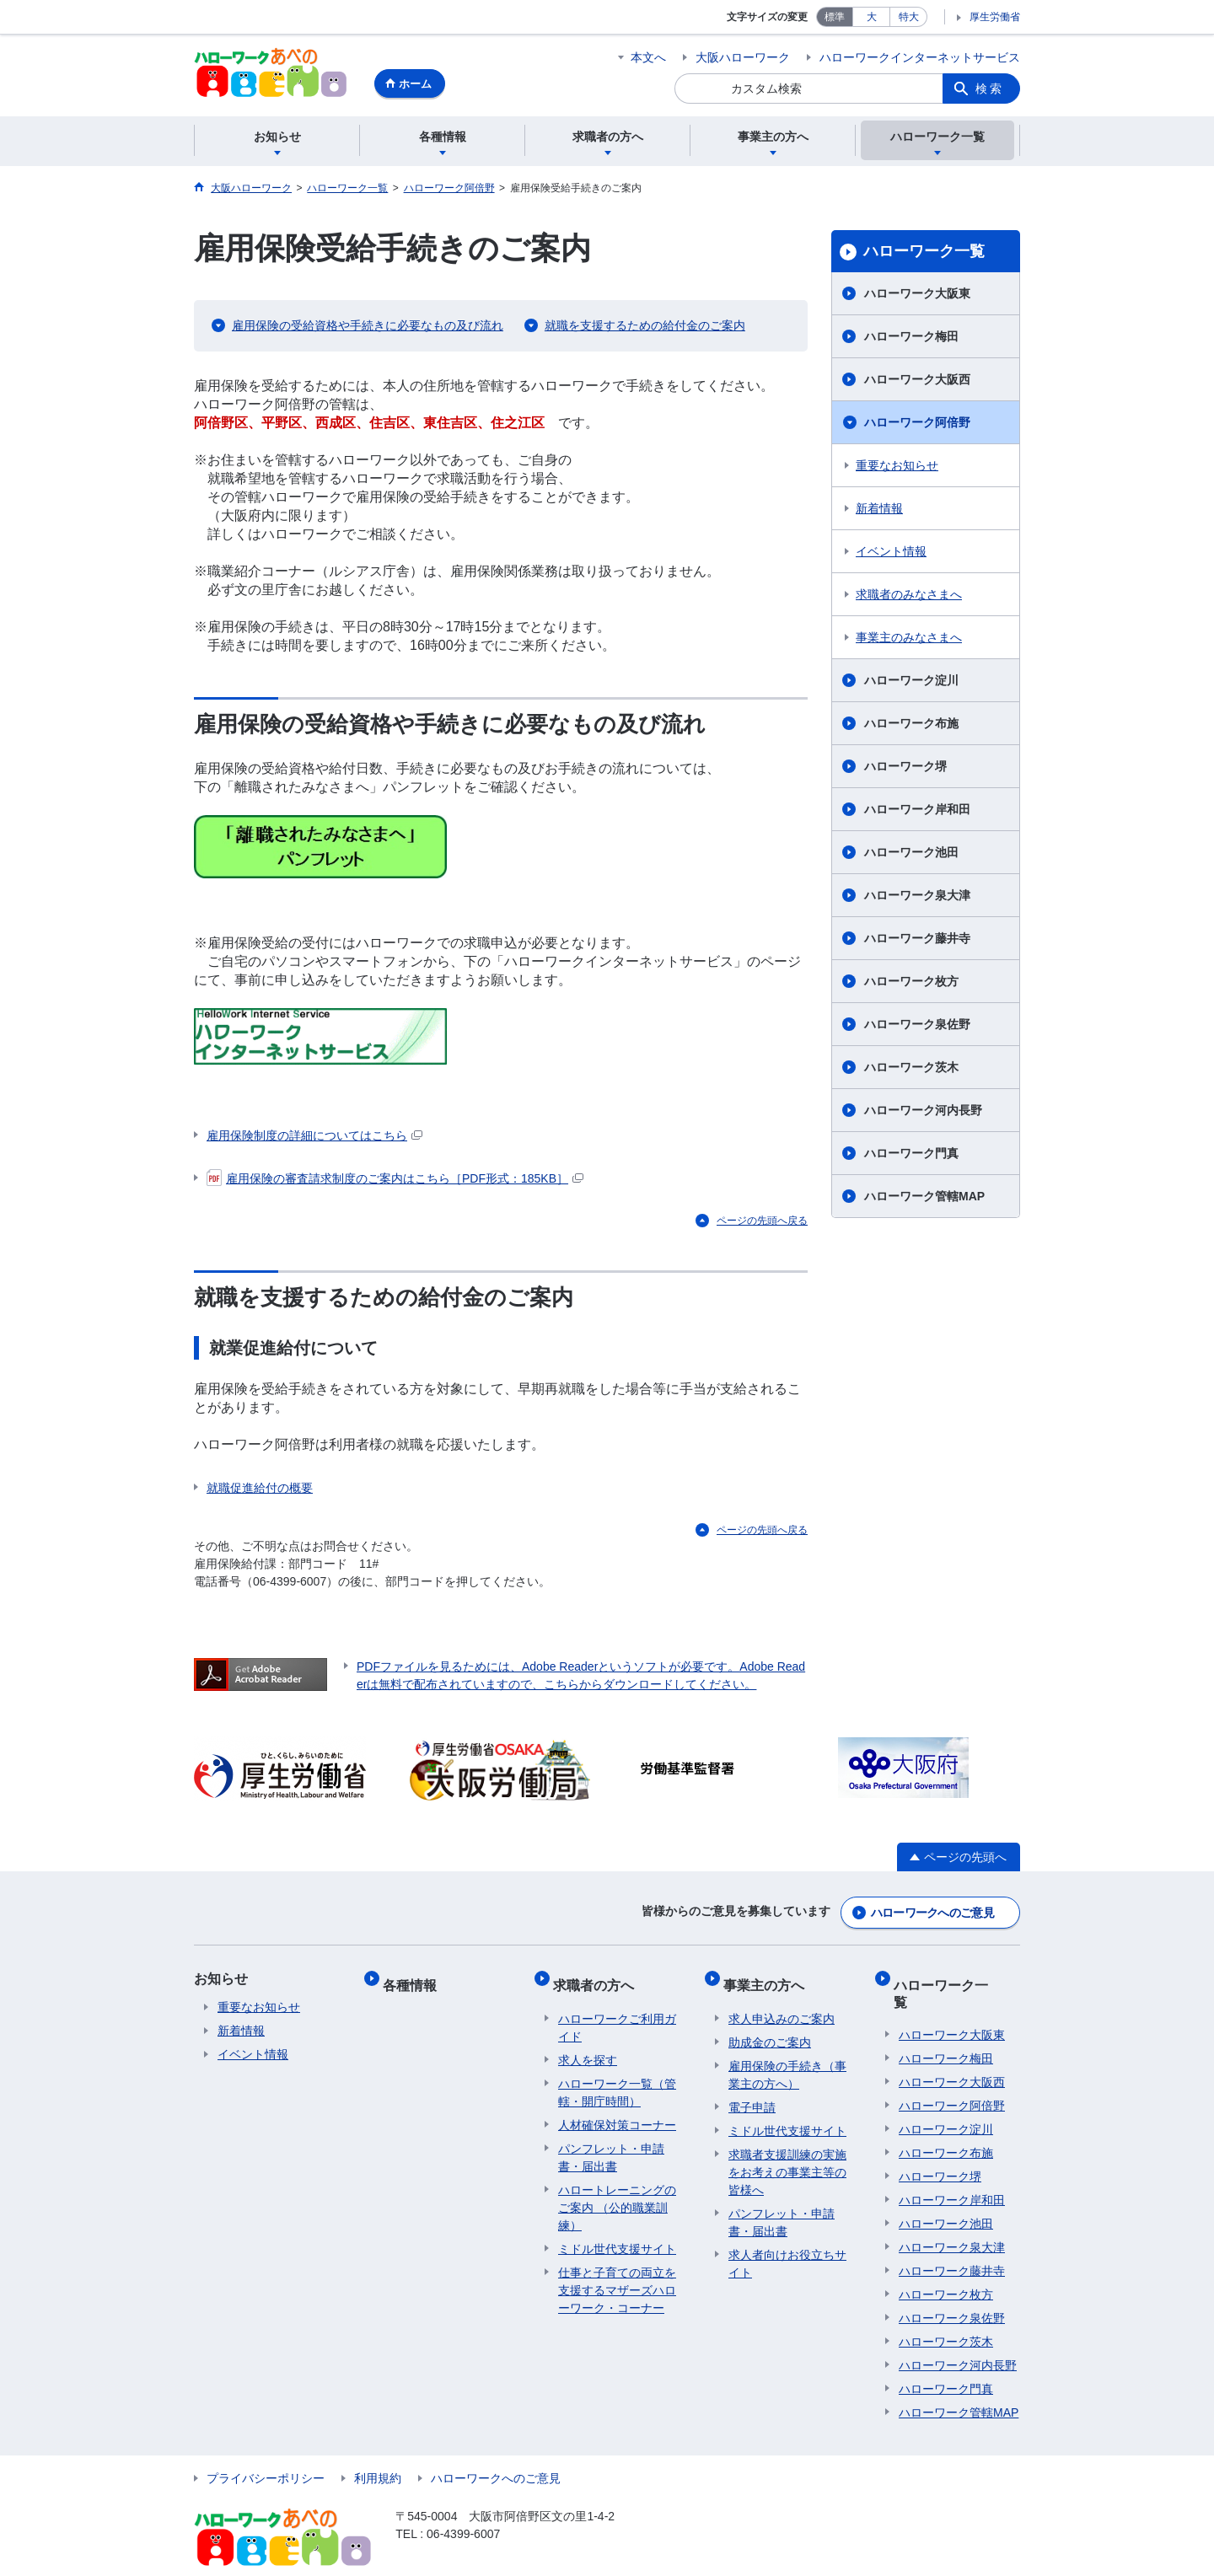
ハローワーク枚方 (911, 983)
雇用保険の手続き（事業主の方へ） (787, 2062)
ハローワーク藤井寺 (917, 940)
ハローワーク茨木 (911, 1069)
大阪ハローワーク (743, 57)
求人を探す (587, 2047)
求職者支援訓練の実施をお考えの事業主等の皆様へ (787, 2159)
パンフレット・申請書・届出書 (611, 2144)
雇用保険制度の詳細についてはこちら (314, 1137)
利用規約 (377, 2449)
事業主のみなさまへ (909, 640)
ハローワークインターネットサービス (919, 57)
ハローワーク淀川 (911, 683)
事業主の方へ (768, 1978)
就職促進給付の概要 (260, 1490)
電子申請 (752, 2094)
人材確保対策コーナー (617, 2112)
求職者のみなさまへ (909, 597)
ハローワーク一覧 (924, 253)
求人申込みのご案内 (781, 2006)
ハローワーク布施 (911, 726)
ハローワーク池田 (911, 854)
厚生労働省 (995, 17)
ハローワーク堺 (905, 768)
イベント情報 (891, 554)
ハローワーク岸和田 (917, 811)
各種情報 (415, 1978)
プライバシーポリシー (266, 2449)
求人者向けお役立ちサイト (787, 2251)
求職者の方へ (598, 1978)
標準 (835, 17)
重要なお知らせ (897, 468)
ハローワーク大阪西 (917, 382)
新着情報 (879, 511)
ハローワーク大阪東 (917, 296)
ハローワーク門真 (911, 1155)
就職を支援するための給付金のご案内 (645, 328)
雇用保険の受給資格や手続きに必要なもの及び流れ (367, 328)
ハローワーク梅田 (911, 339)
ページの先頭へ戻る (762, 1222)
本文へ (648, 57)
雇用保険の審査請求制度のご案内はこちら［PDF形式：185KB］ (395, 1180)
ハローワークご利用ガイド (617, 2015)
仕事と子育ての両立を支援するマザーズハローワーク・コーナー (617, 2277)
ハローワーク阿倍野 (917, 425)
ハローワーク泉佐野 (917, 1026)
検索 (989, 88)
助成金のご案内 (769, 2030)
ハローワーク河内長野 (923, 1112)
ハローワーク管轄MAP (924, 1198)
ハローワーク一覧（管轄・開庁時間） (617, 2080)
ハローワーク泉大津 (917, 897)
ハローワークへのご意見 (932, 1912)
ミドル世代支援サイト (617, 2236)
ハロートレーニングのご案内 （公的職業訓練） (617, 2195)
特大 (909, 17)
